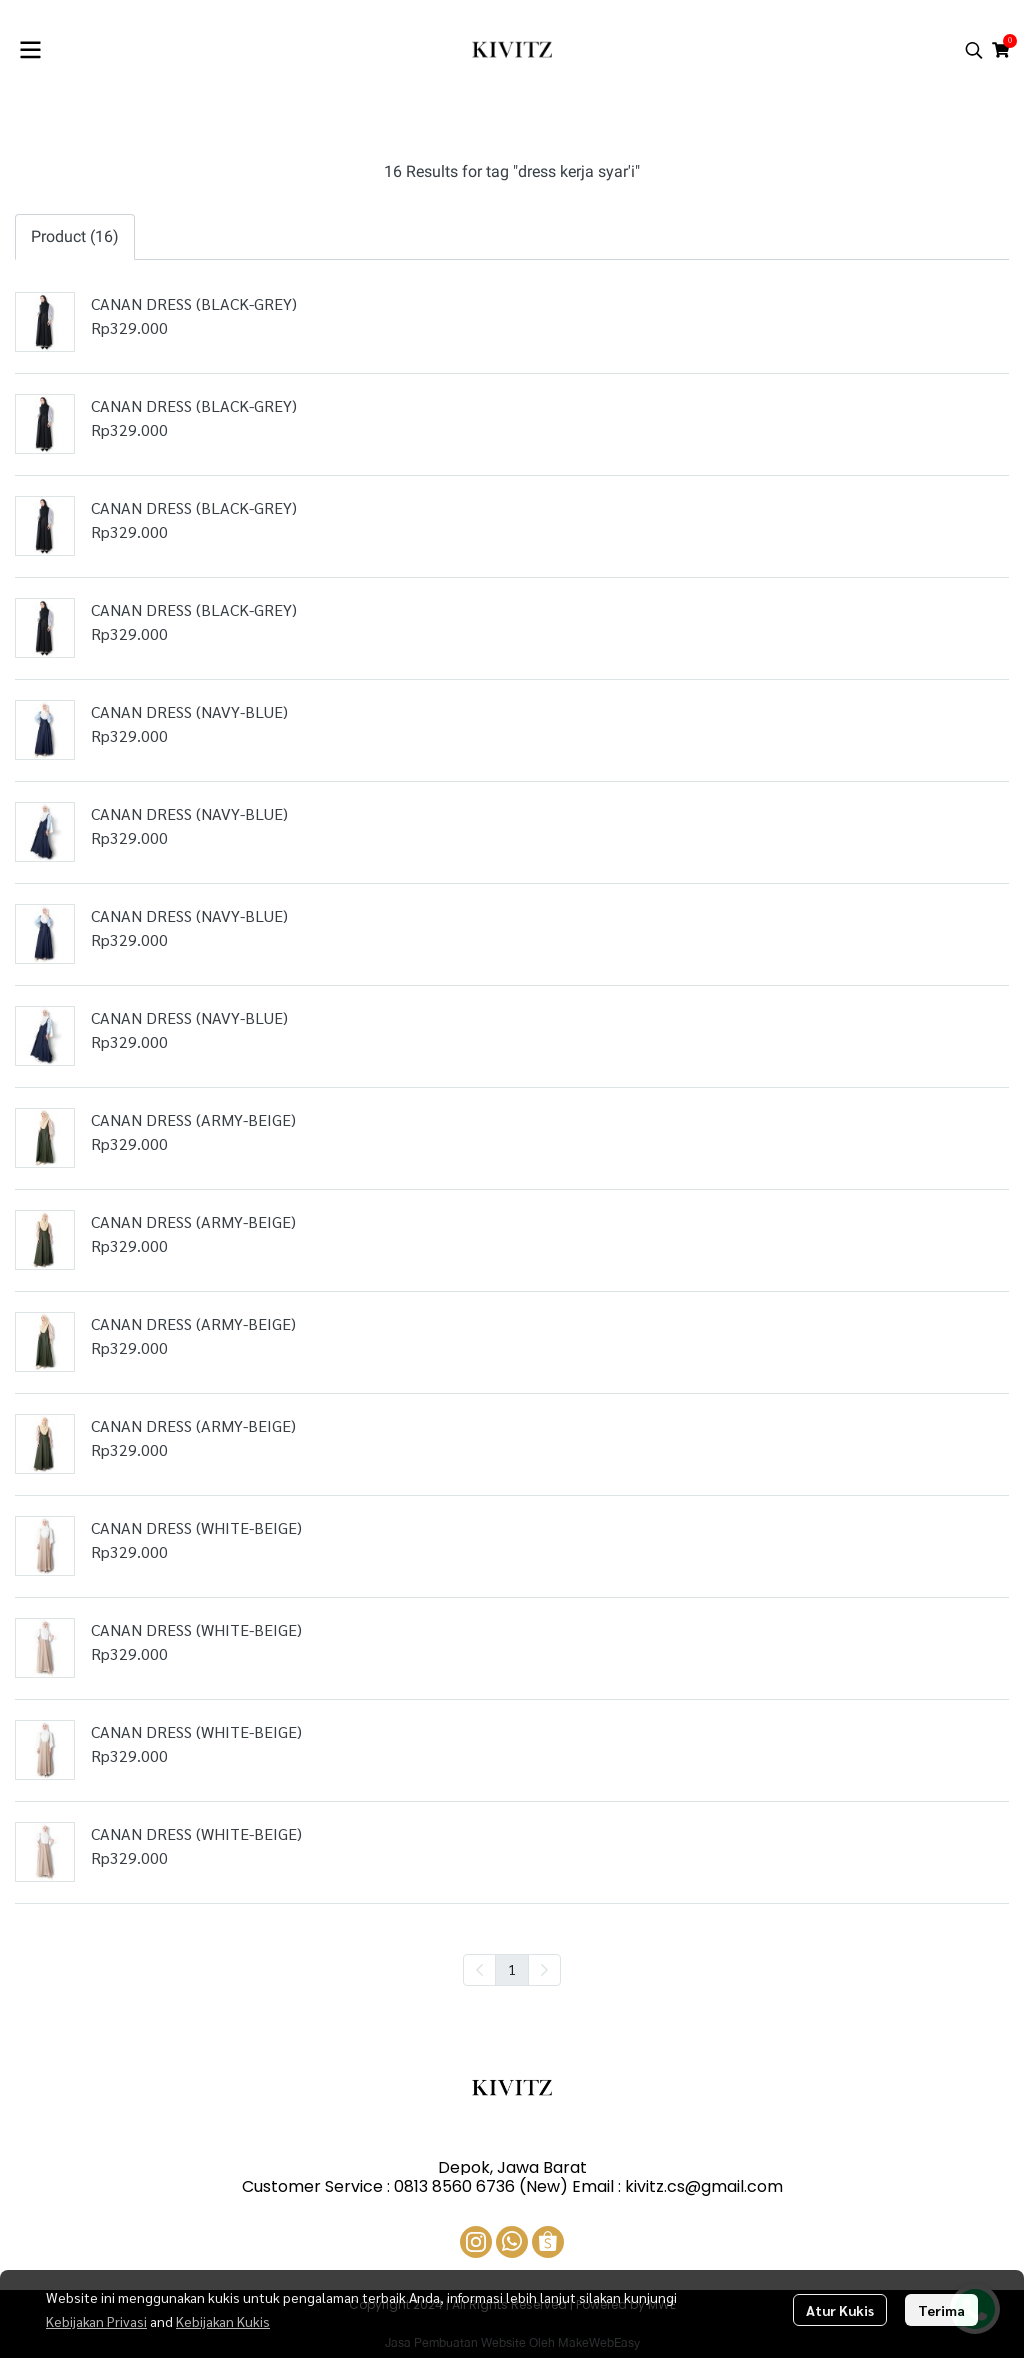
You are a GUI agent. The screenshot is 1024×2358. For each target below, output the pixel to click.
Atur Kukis (840, 2310)
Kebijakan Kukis (223, 2321)
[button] (974, 50)
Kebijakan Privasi (96, 2321)
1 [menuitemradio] (512, 1969)
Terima (941, 2310)
